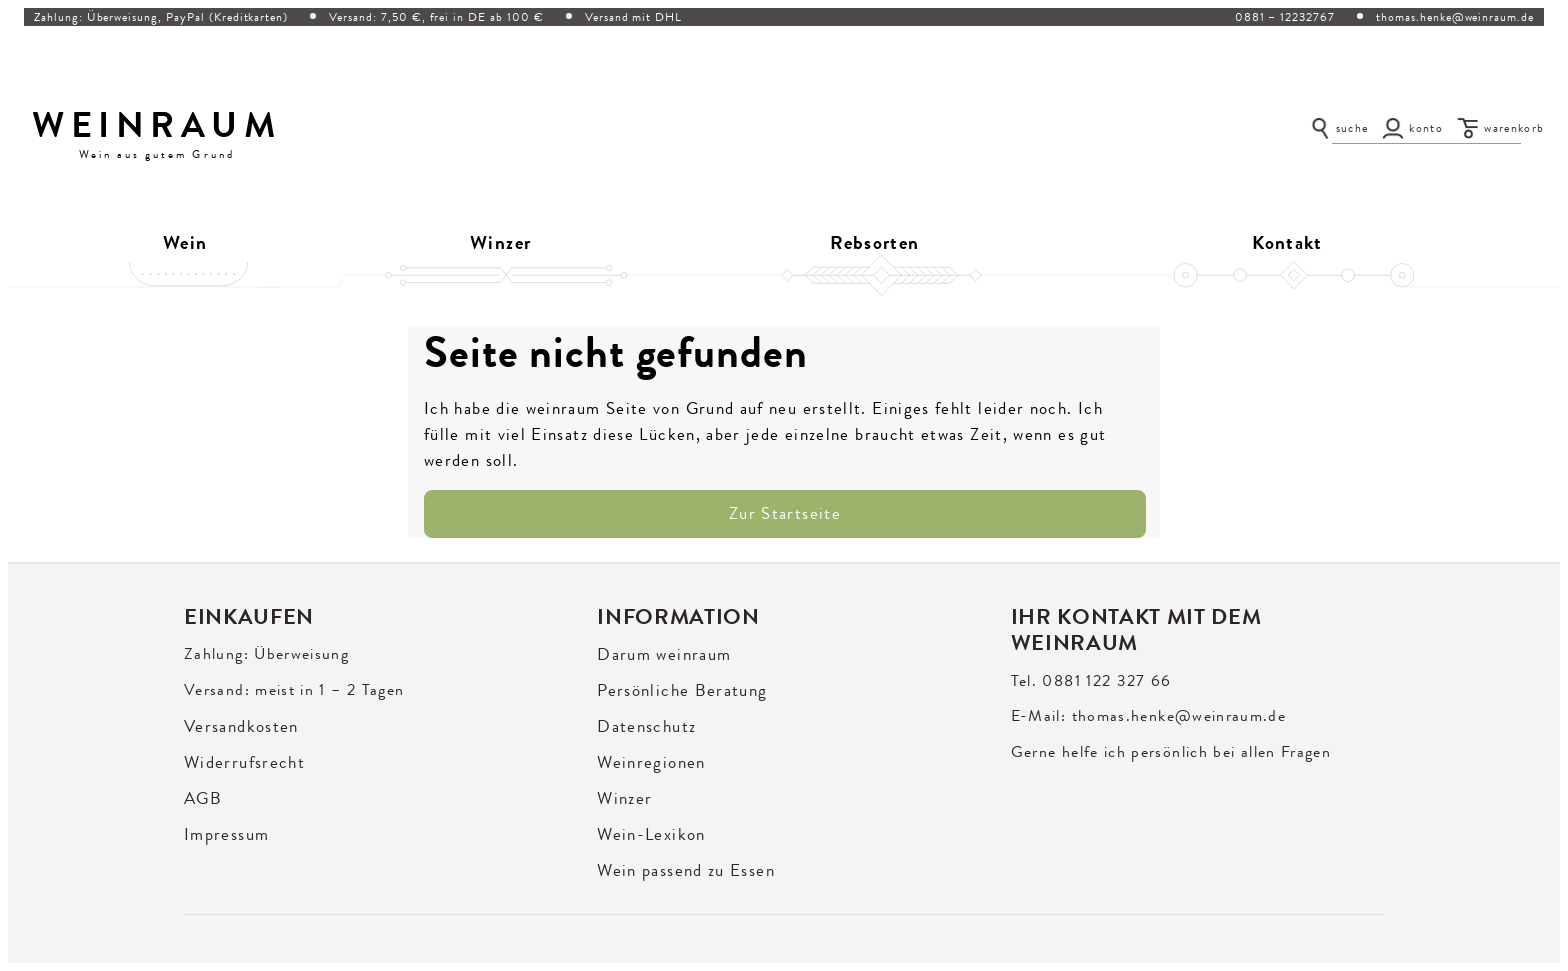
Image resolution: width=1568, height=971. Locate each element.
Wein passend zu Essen (686, 870)
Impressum (226, 834)
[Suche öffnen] (1339, 128)
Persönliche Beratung (682, 690)
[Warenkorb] (1500, 128)
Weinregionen (651, 762)
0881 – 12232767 (1285, 17)
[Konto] (1412, 128)
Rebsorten (874, 243)
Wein (185, 243)
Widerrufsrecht (244, 762)
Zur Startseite (785, 513)
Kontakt (1287, 243)
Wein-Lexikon (651, 834)
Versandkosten (241, 726)
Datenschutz (646, 726)
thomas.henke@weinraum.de (1455, 17)
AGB (203, 798)
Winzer (500, 243)
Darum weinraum (664, 654)
